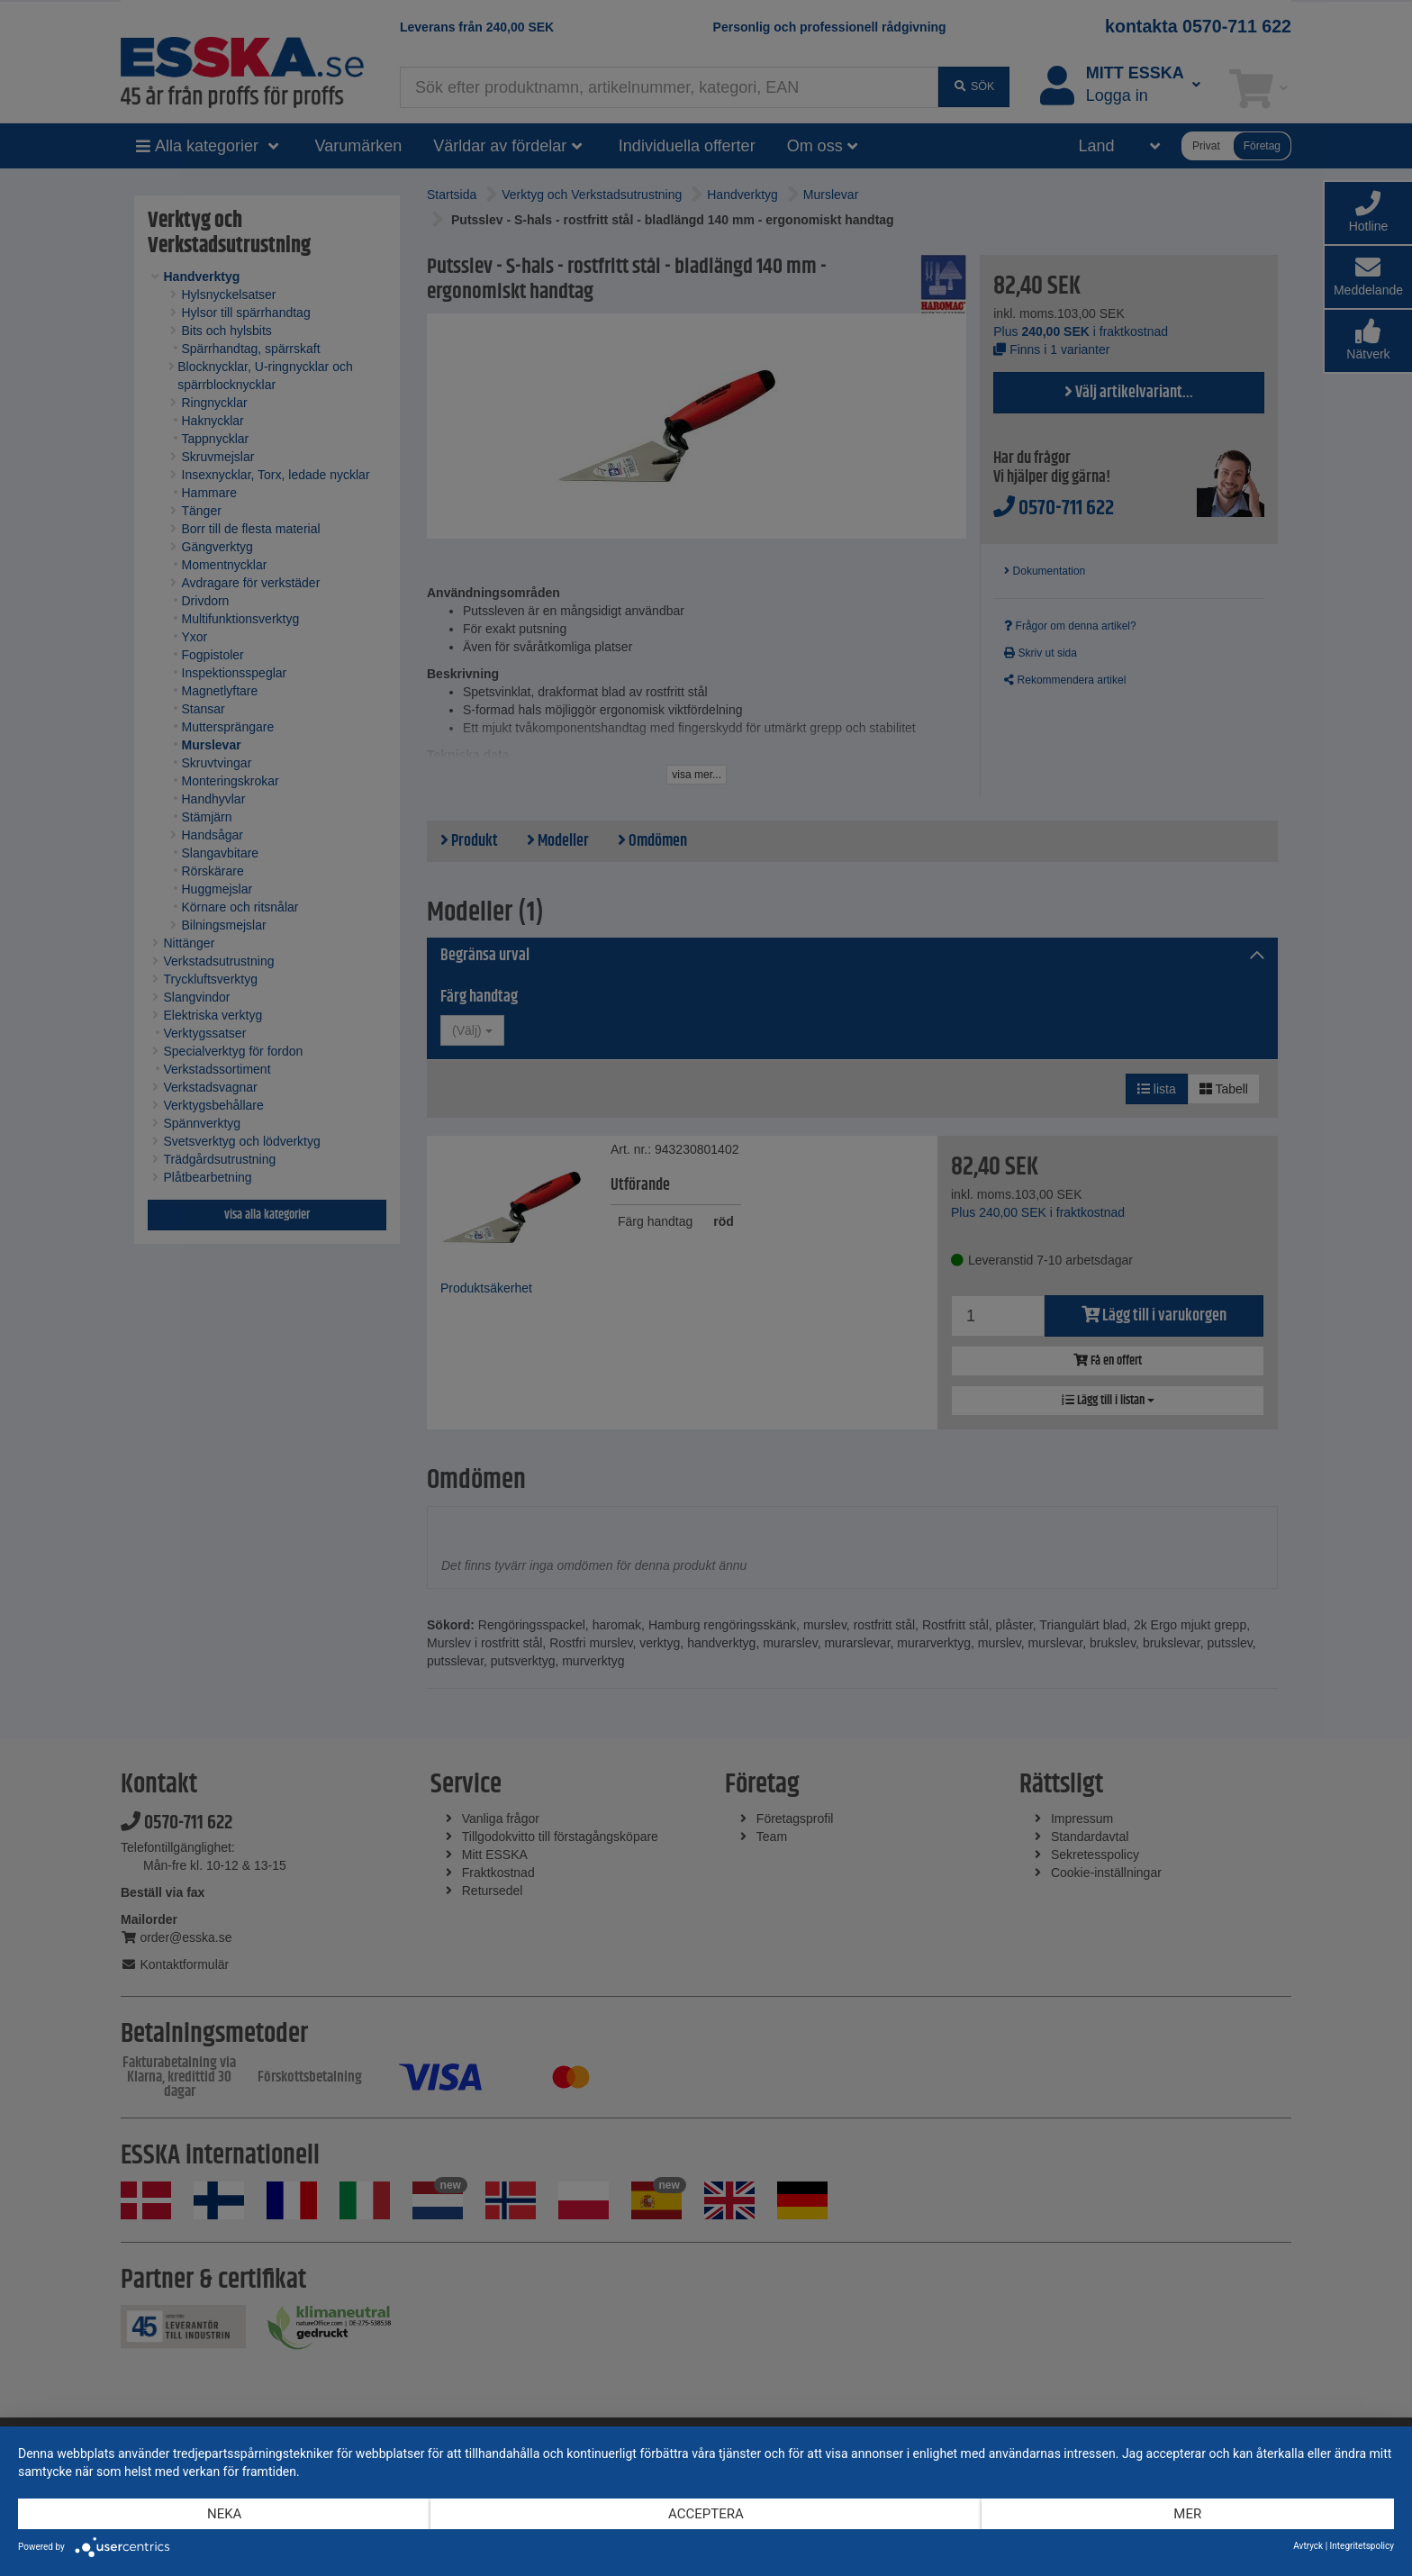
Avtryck (1308, 2546)
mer (1187, 2514)
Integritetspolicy (1362, 2546)
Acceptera (706, 2514)
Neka (224, 2514)
